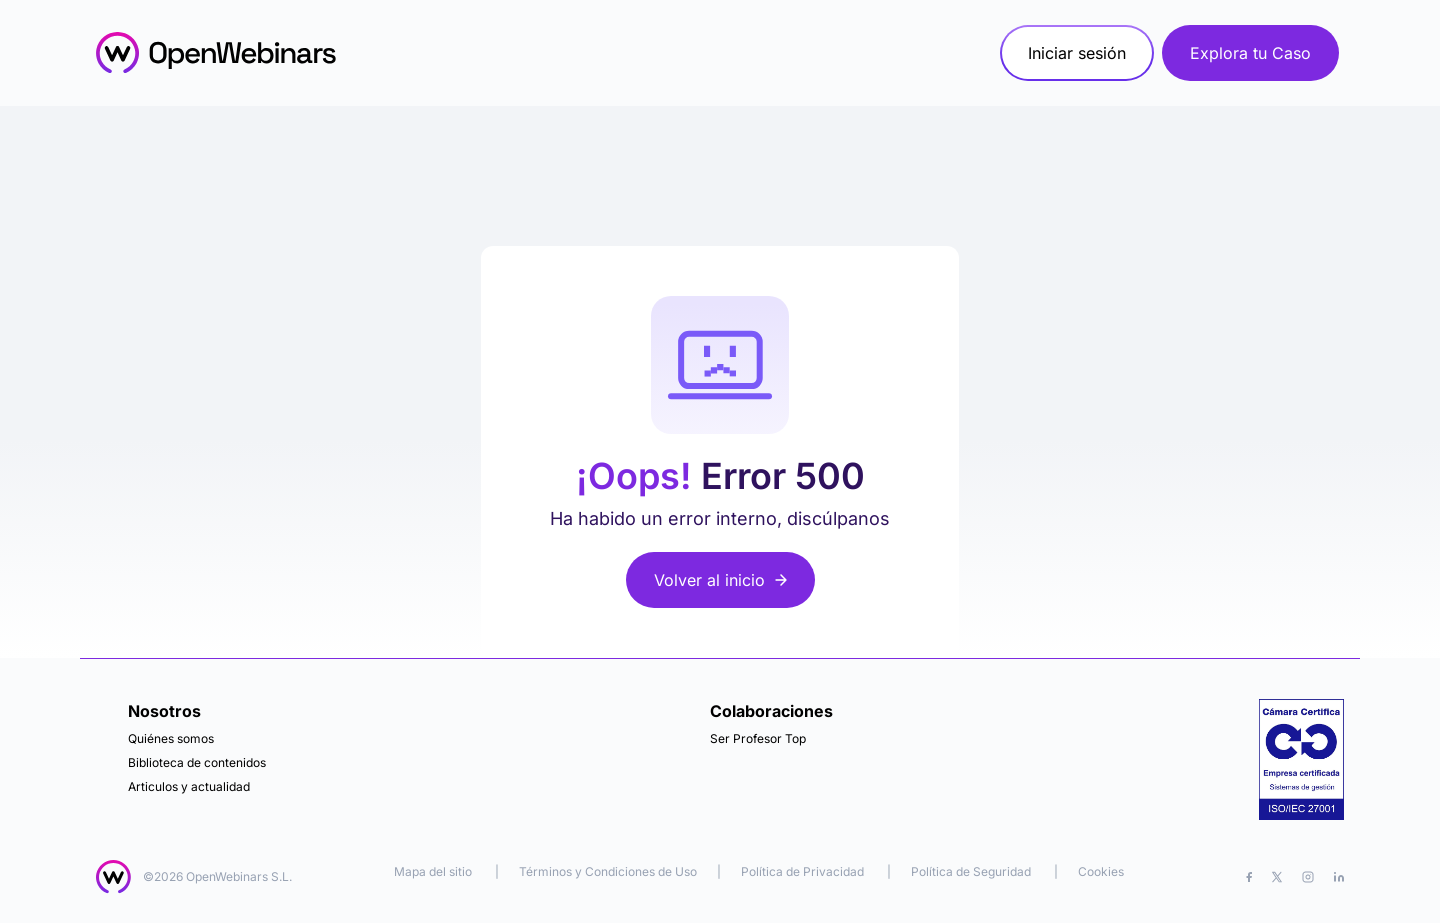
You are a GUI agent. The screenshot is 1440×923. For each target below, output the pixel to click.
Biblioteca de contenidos (197, 762)
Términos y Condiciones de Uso (608, 871)
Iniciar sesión (1077, 53)
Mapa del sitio (434, 871)
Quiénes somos (171, 738)
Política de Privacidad (802, 871)
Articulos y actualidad (189, 786)
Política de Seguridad (971, 871)
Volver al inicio (720, 580)
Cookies (1101, 871)
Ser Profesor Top (758, 738)
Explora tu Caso (1250, 53)
